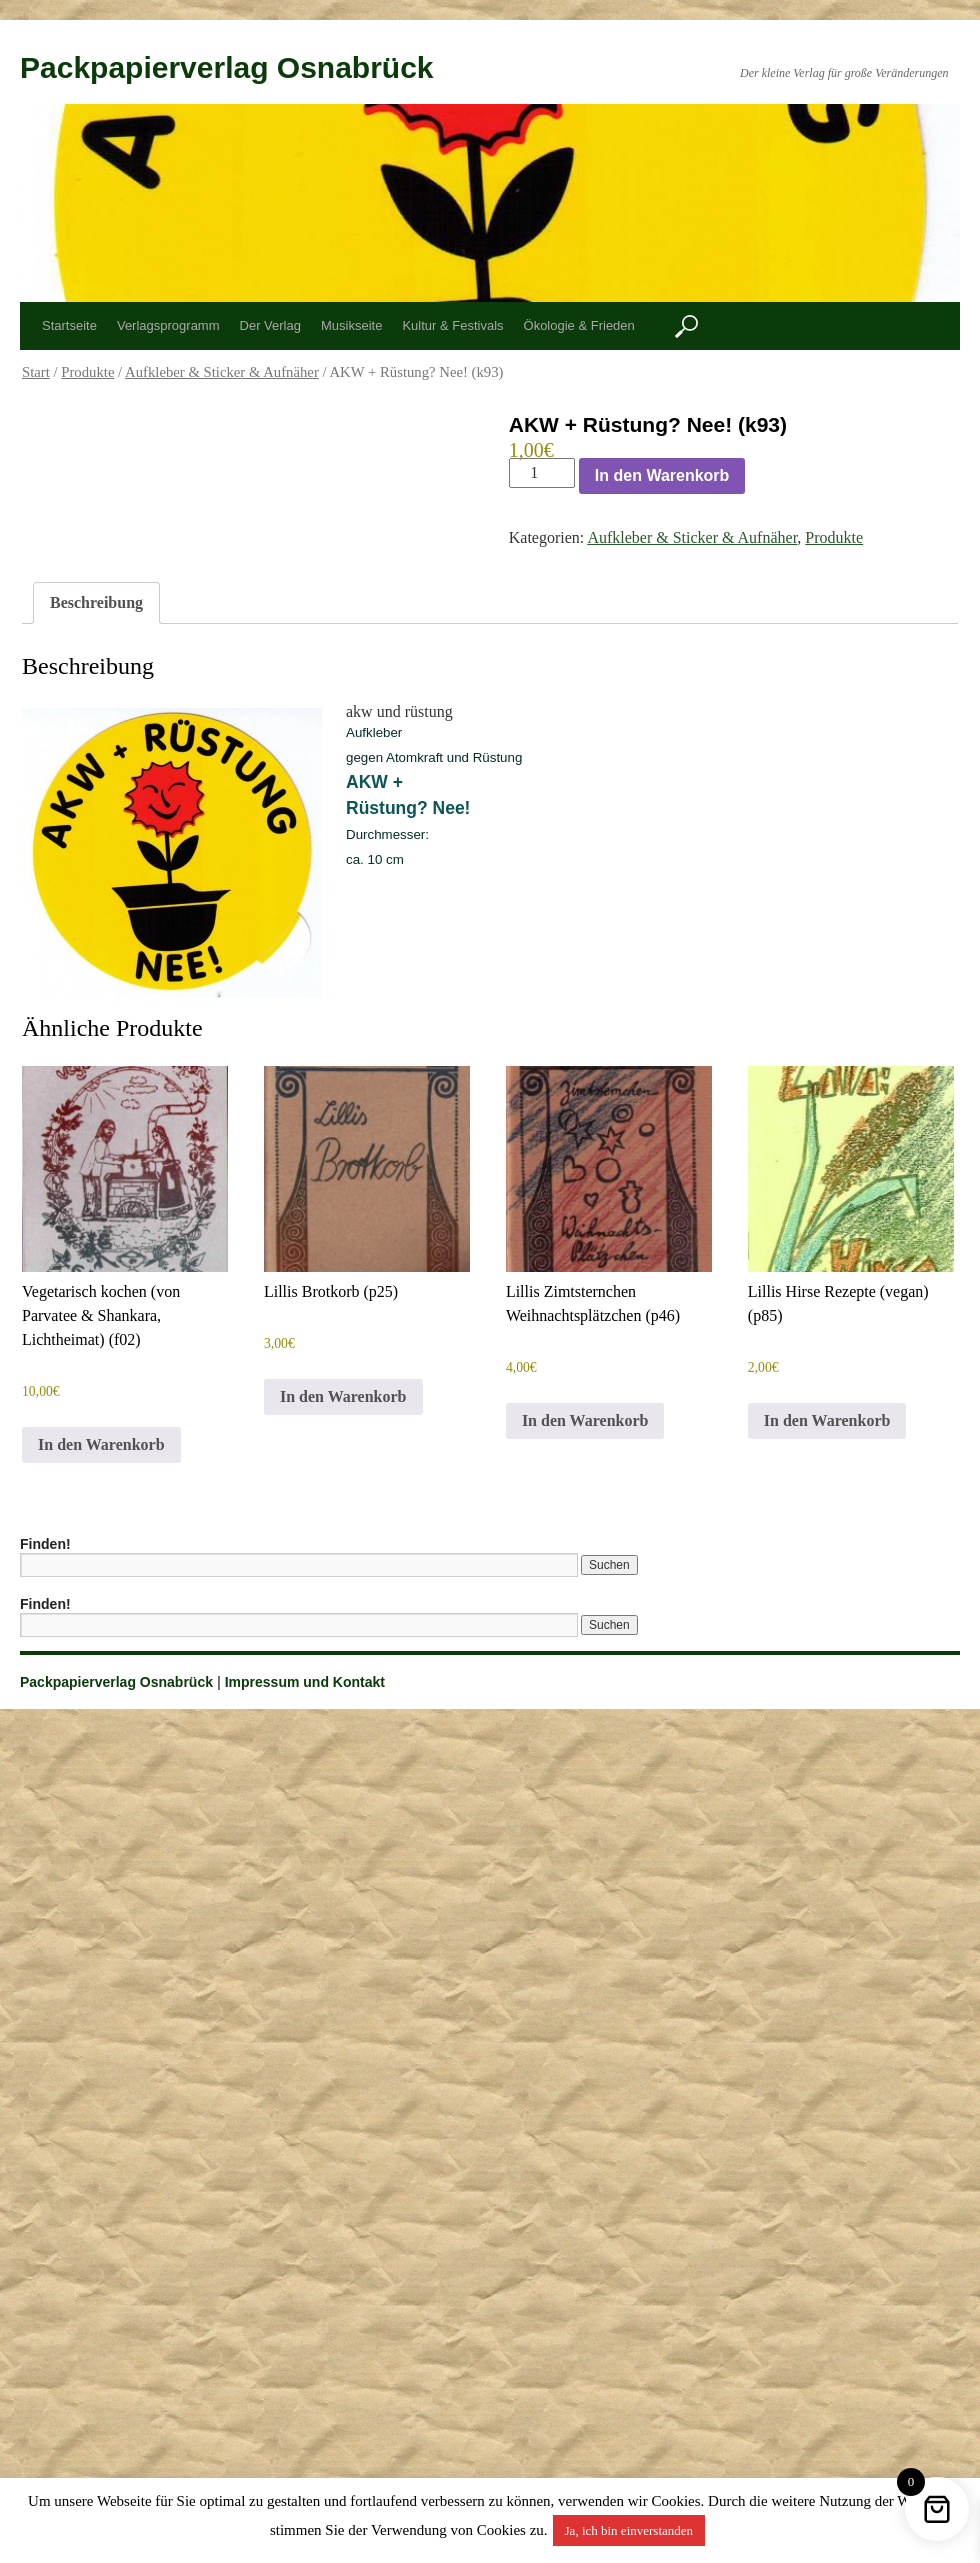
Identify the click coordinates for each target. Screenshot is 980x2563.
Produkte (87, 372)
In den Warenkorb (662, 475)
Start (36, 372)
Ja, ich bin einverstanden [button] (629, 2530)
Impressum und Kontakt (305, 1682)
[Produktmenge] (542, 473)
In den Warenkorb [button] (101, 1444)
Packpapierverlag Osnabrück (227, 67)
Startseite (69, 325)
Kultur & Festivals (452, 325)
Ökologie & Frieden (579, 325)
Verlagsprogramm (168, 325)
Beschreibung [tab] (96, 602)
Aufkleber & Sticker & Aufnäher (222, 372)
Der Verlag (270, 325)
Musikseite (351, 325)
